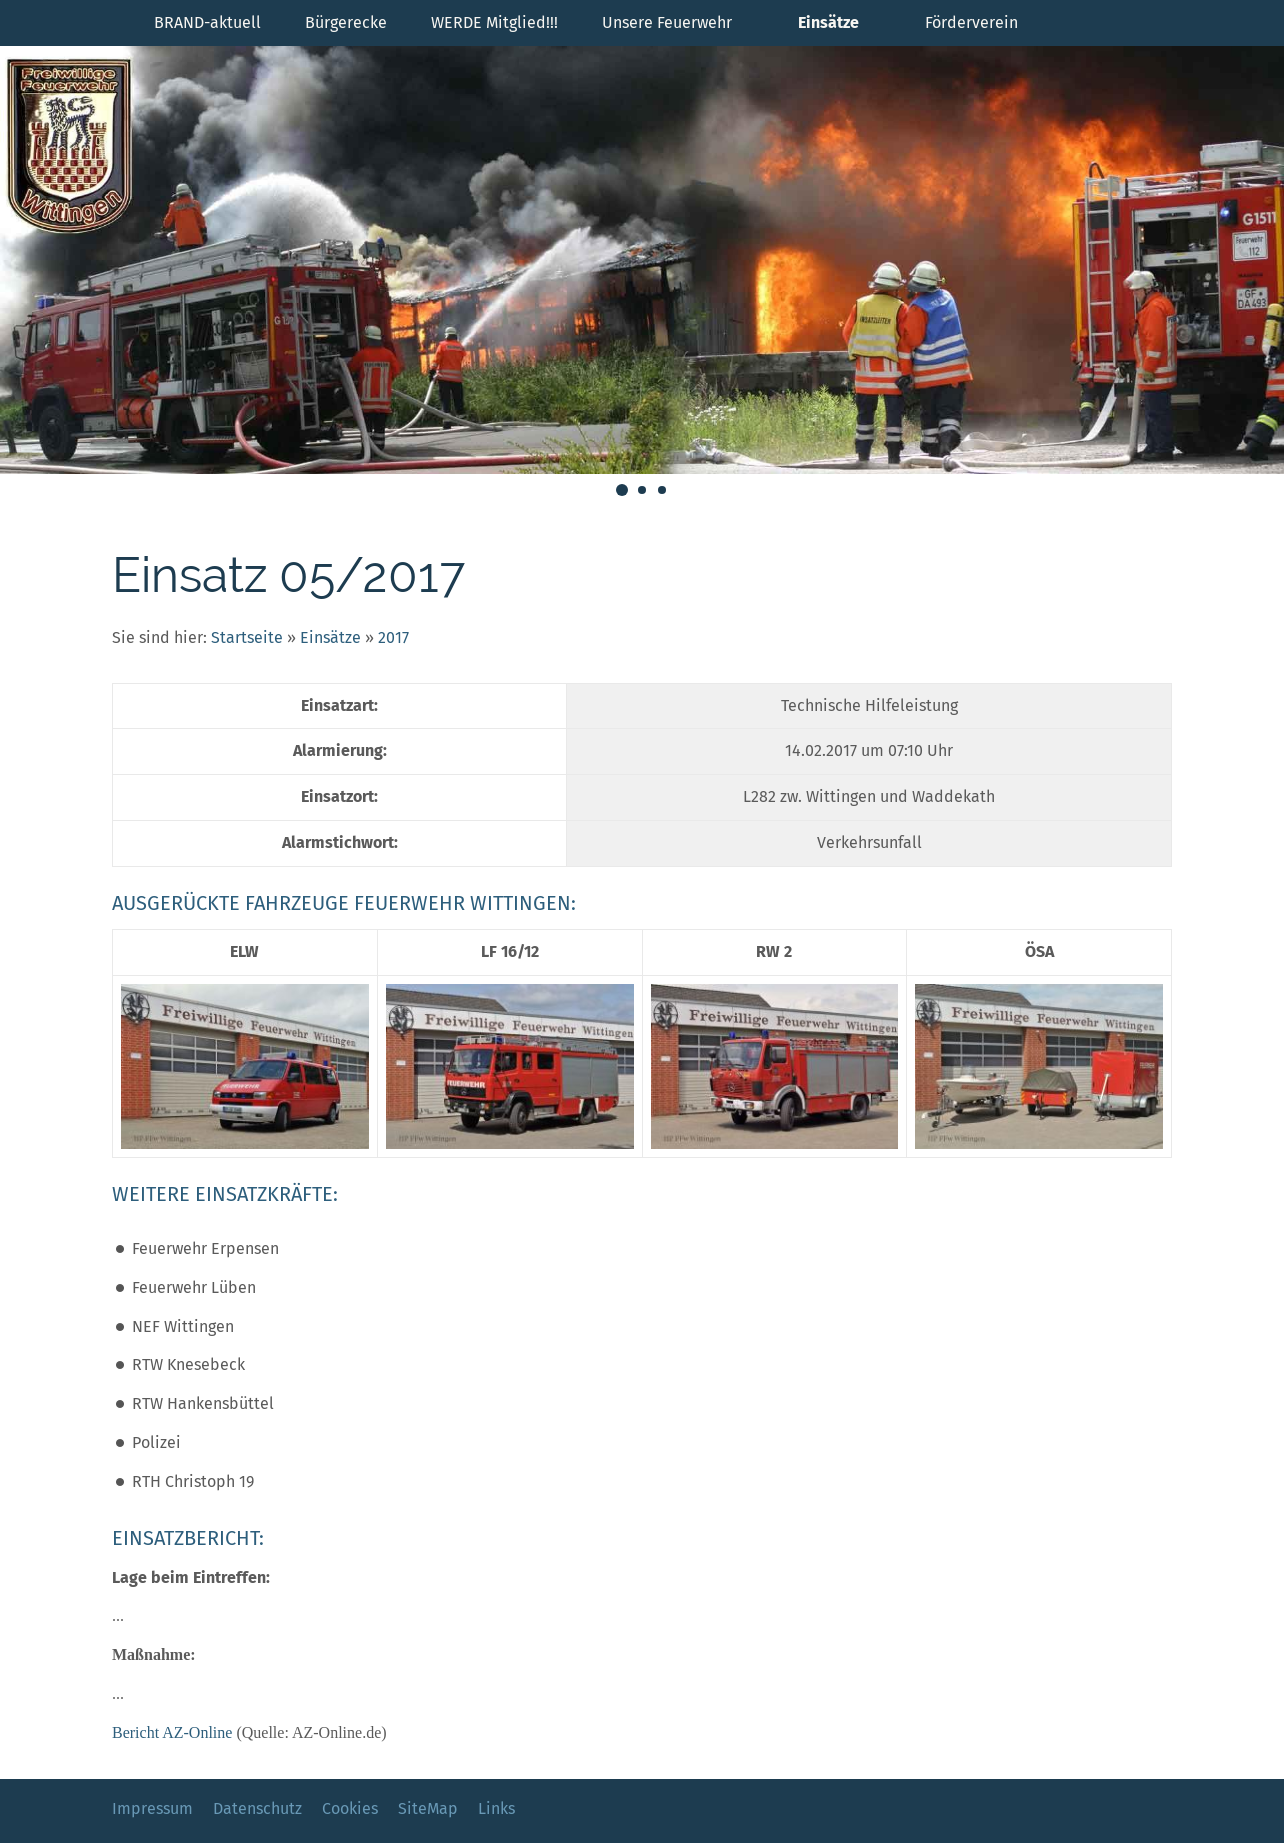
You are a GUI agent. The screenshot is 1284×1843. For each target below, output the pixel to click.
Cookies (350, 1808)
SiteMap (428, 1808)
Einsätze (330, 637)
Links (496, 1808)
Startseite (247, 637)
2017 (393, 637)
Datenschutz (257, 1808)
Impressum (152, 1808)
